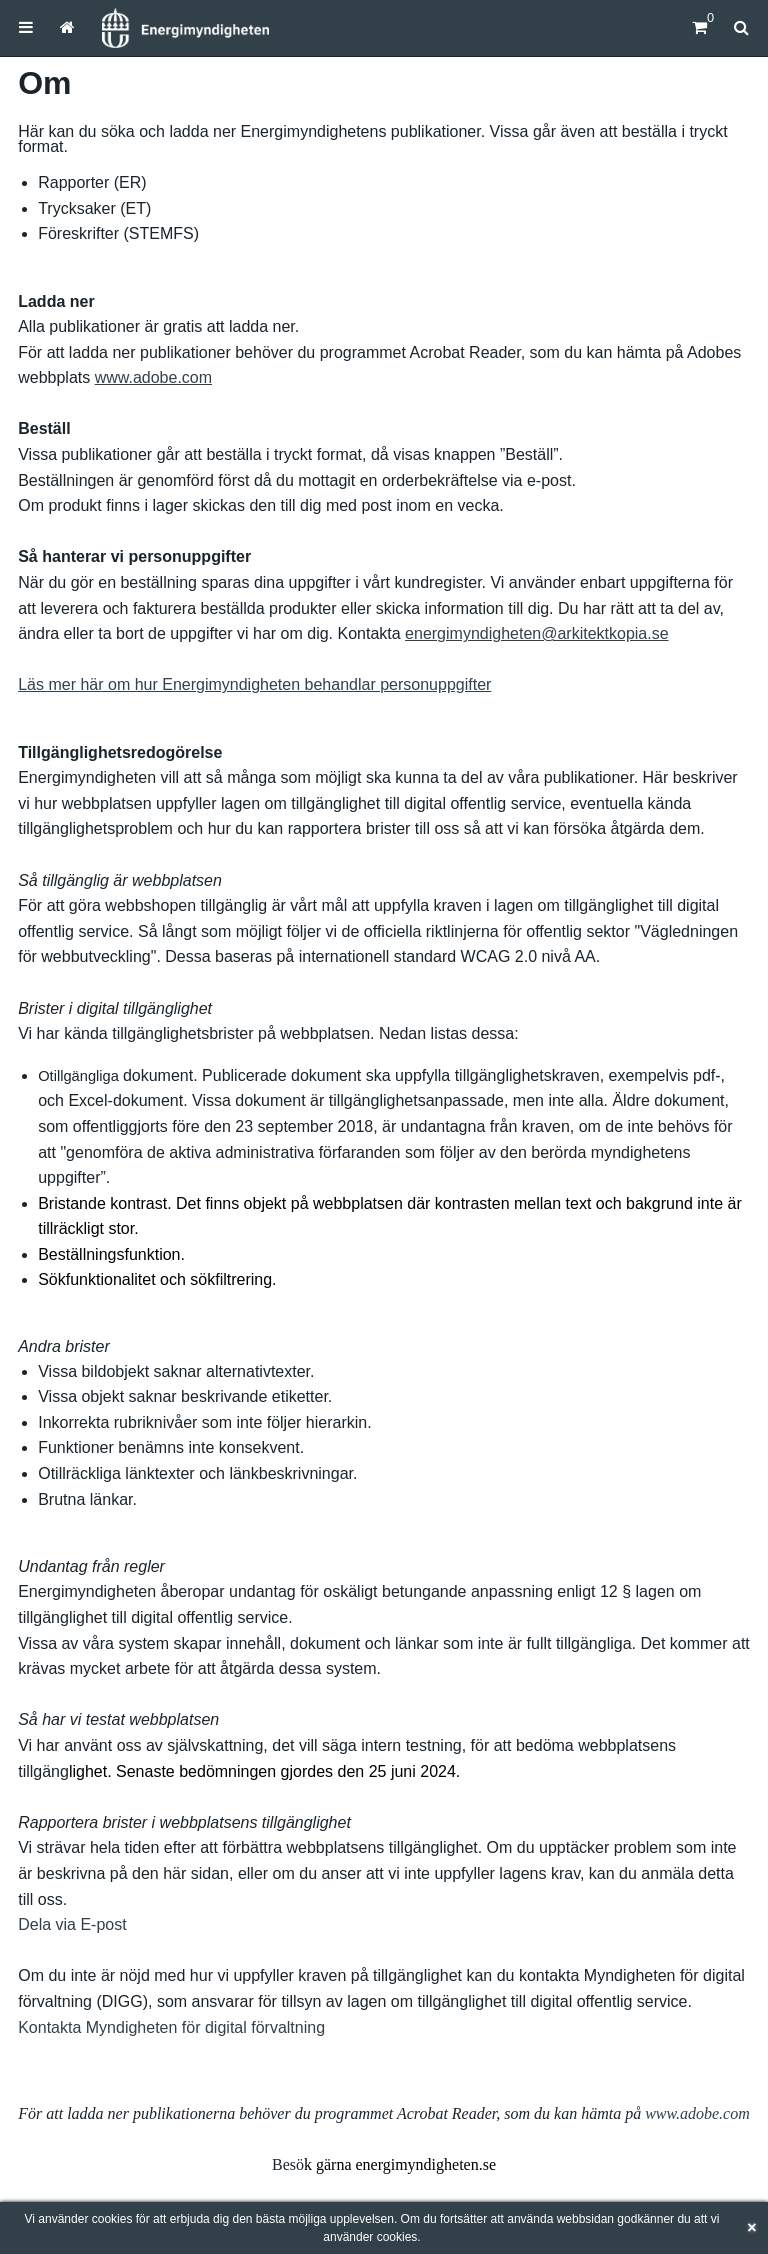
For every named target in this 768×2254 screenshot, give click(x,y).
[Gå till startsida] (67, 27)
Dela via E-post (72, 1924)
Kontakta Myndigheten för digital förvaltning (171, 2027)
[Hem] (185, 28)
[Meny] (26, 27)
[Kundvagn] (699, 27)
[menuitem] (26, 27)
